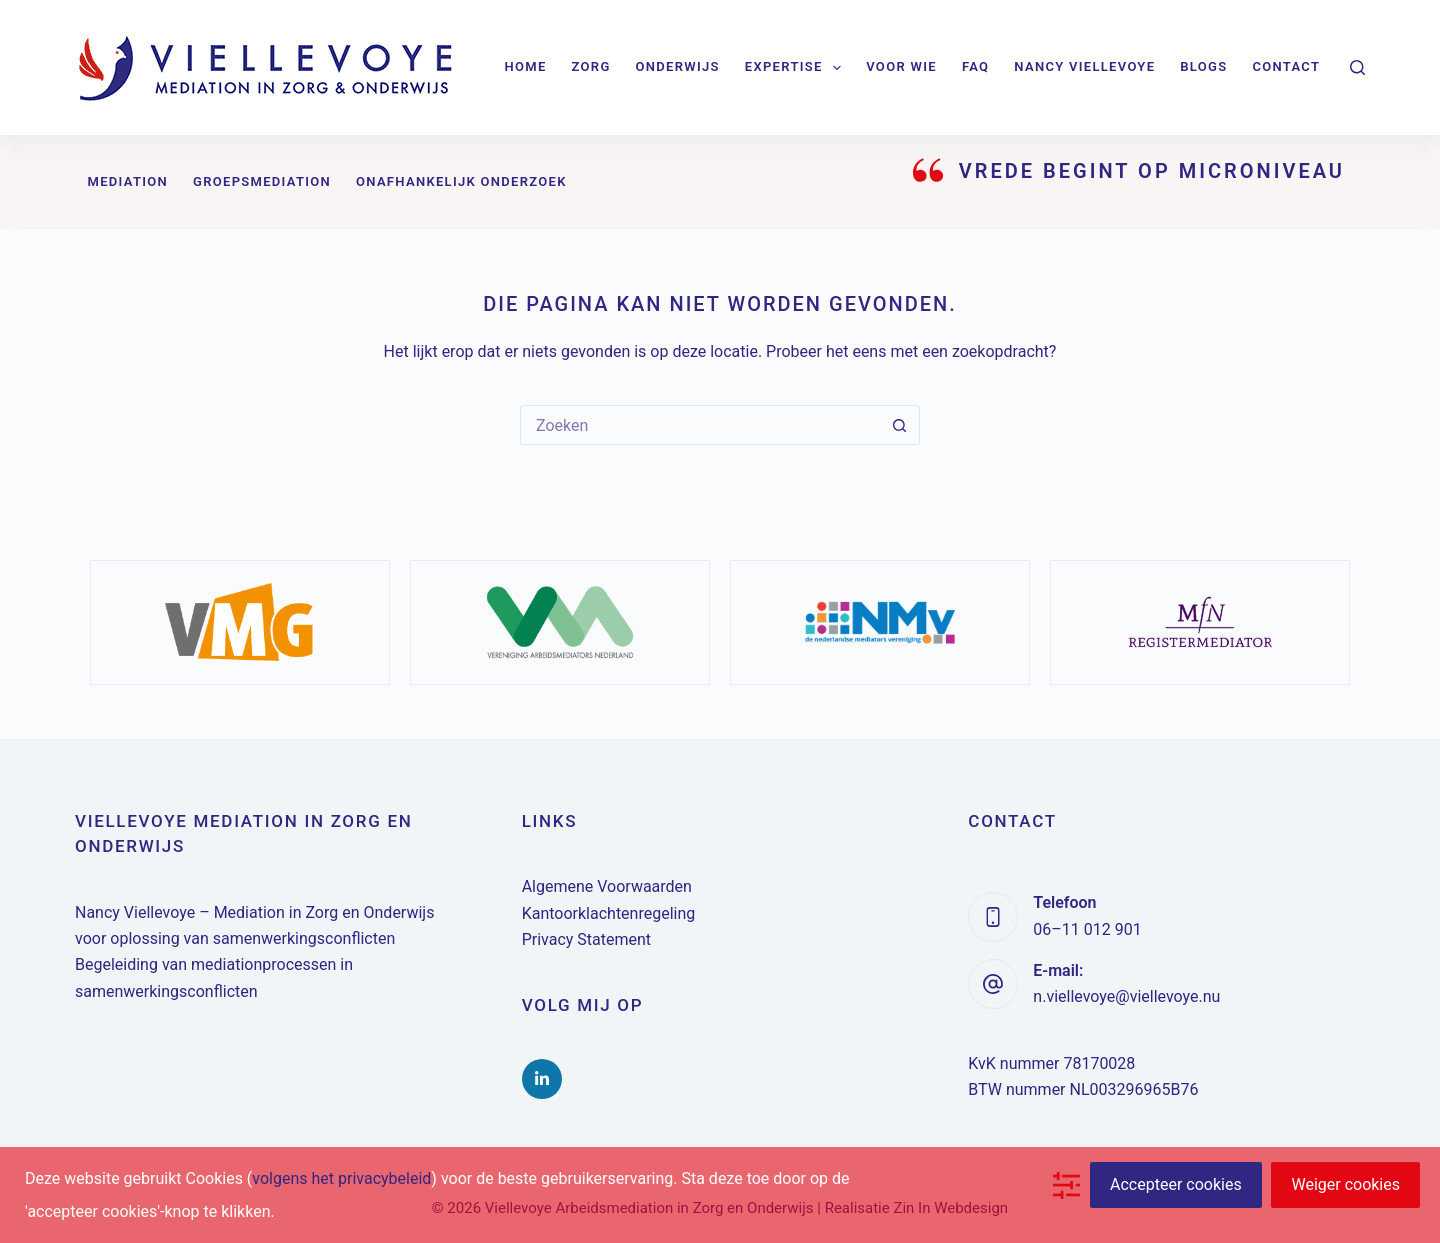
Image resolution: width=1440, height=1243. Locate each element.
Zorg (591, 66)
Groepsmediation (262, 181)
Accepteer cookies (1176, 1184)
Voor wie (901, 66)
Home (526, 66)
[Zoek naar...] (700, 425)
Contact (1286, 66)
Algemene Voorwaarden (607, 886)
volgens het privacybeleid (341, 1178)
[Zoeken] (1357, 67)
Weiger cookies (1345, 1184)
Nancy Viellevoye (1084, 66)
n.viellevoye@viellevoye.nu (1126, 996)
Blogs (1203, 66)
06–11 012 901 (1087, 929)
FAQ (975, 66)
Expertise (797, 68)
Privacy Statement (586, 939)
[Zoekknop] (900, 425)
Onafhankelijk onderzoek (461, 181)
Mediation (128, 181)
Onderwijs (678, 66)
